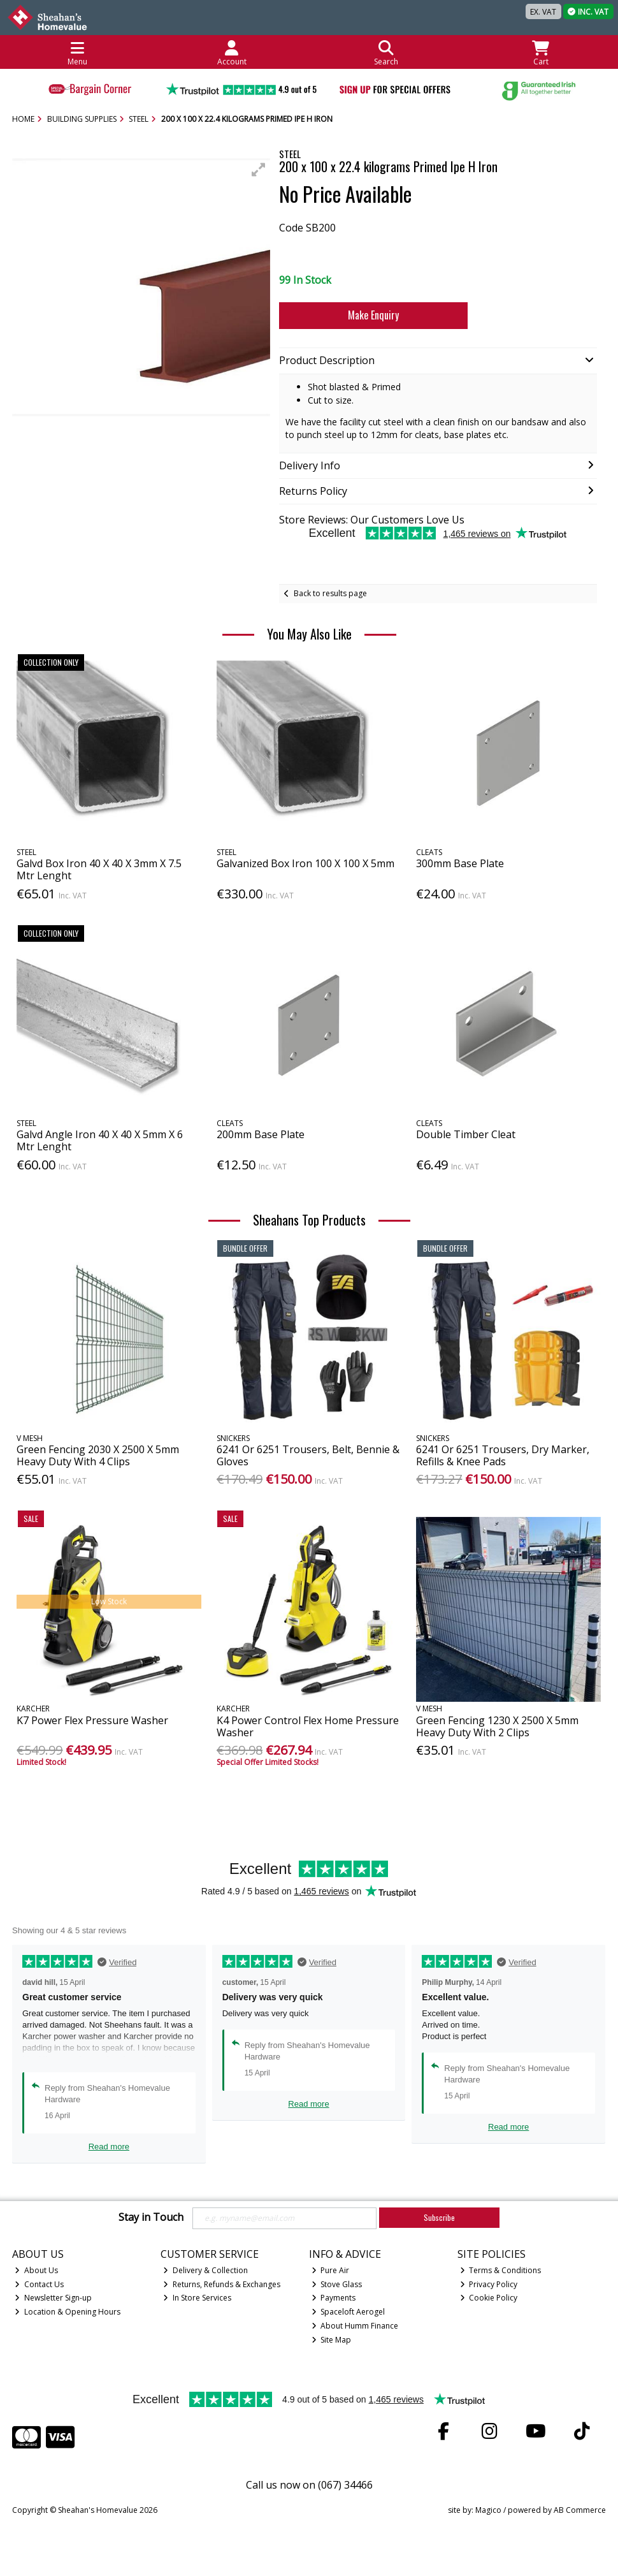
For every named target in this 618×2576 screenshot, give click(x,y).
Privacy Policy (489, 2284)
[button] (258, 169)
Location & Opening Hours (67, 2311)
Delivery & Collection (205, 2270)
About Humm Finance (355, 2325)
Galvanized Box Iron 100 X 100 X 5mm (305, 863)
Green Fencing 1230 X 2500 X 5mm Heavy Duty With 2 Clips (497, 1726)
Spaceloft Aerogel (348, 2311)
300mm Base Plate (460, 863)
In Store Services (197, 2297)
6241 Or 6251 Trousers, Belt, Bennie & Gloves (308, 1455)
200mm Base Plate (261, 1134)
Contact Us (39, 2284)
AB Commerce (580, 2510)
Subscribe (439, 2217)
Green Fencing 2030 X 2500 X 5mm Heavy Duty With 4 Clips (98, 1455)
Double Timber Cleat (465, 1134)
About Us (36, 2270)
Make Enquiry (373, 315)
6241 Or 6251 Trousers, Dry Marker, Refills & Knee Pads (502, 1455)
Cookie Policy (489, 2297)
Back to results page (330, 593)
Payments (334, 2297)
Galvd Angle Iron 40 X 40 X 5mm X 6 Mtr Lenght (100, 1140)
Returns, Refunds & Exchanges (221, 2284)
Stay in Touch (151, 2217)
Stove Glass (337, 2284)
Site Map (332, 2339)
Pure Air (331, 2270)
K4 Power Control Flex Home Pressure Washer (308, 1726)
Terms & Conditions (501, 2270)
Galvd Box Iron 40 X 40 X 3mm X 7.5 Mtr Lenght (99, 869)
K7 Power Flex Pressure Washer (92, 1720)
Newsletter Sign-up (53, 2297)
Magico (488, 2510)
